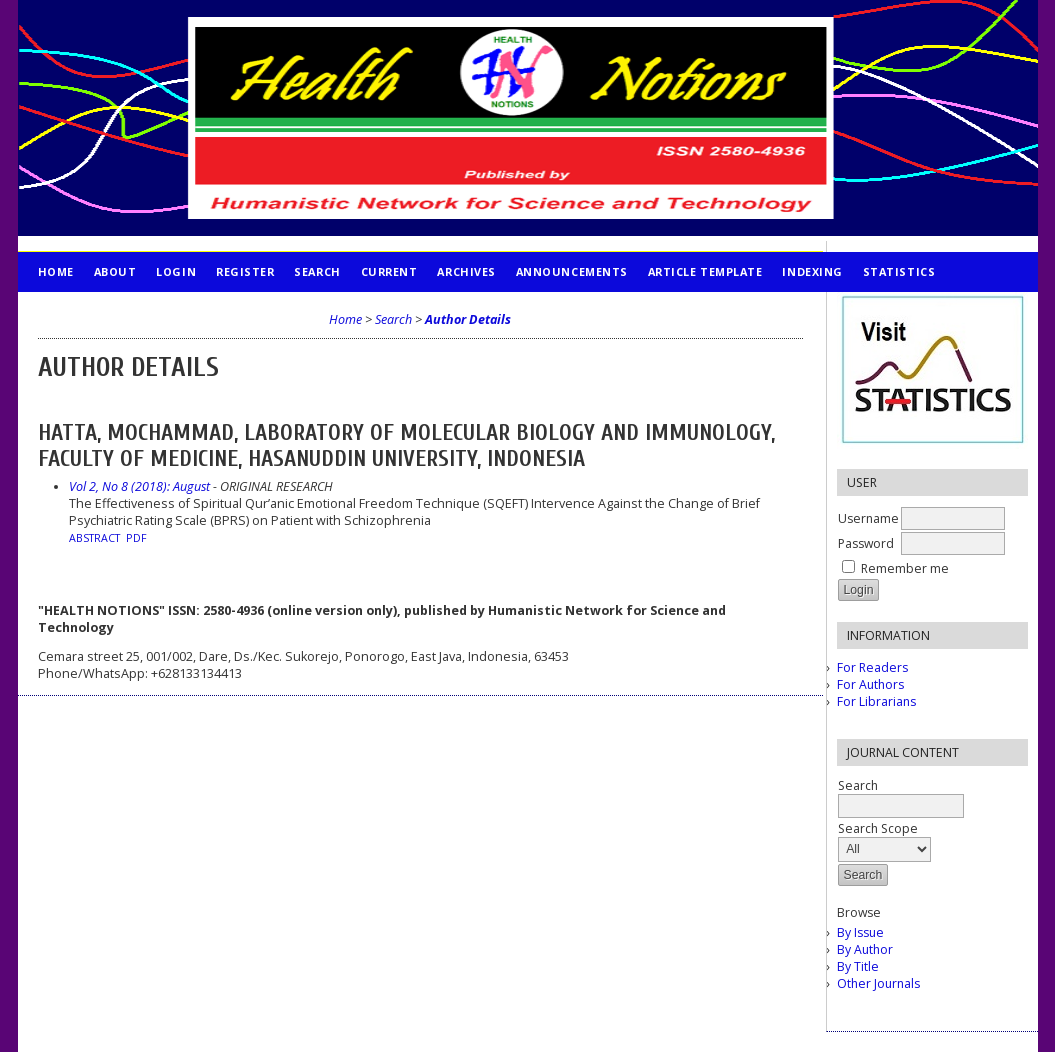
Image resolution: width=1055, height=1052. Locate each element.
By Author (865, 949)
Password (866, 543)
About (115, 271)
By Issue (860, 932)
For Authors (870, 684)
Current (389, 271)
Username (868, 518)
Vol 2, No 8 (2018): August (139, 486)
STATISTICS (899, 271)
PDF (136, 538)
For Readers (872, 667)
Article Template (705, 271)
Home (56, 271)
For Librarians (876, 701)
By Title (858, 966)
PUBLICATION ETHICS (103, 311)
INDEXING (812, 271)
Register (245, 271)
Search (317, 271)
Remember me (905, 568)
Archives (466, 271)
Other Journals (878, 983)
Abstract (94, 538)
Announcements (572, 271)
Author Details (468, 319)
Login (176, 271)
